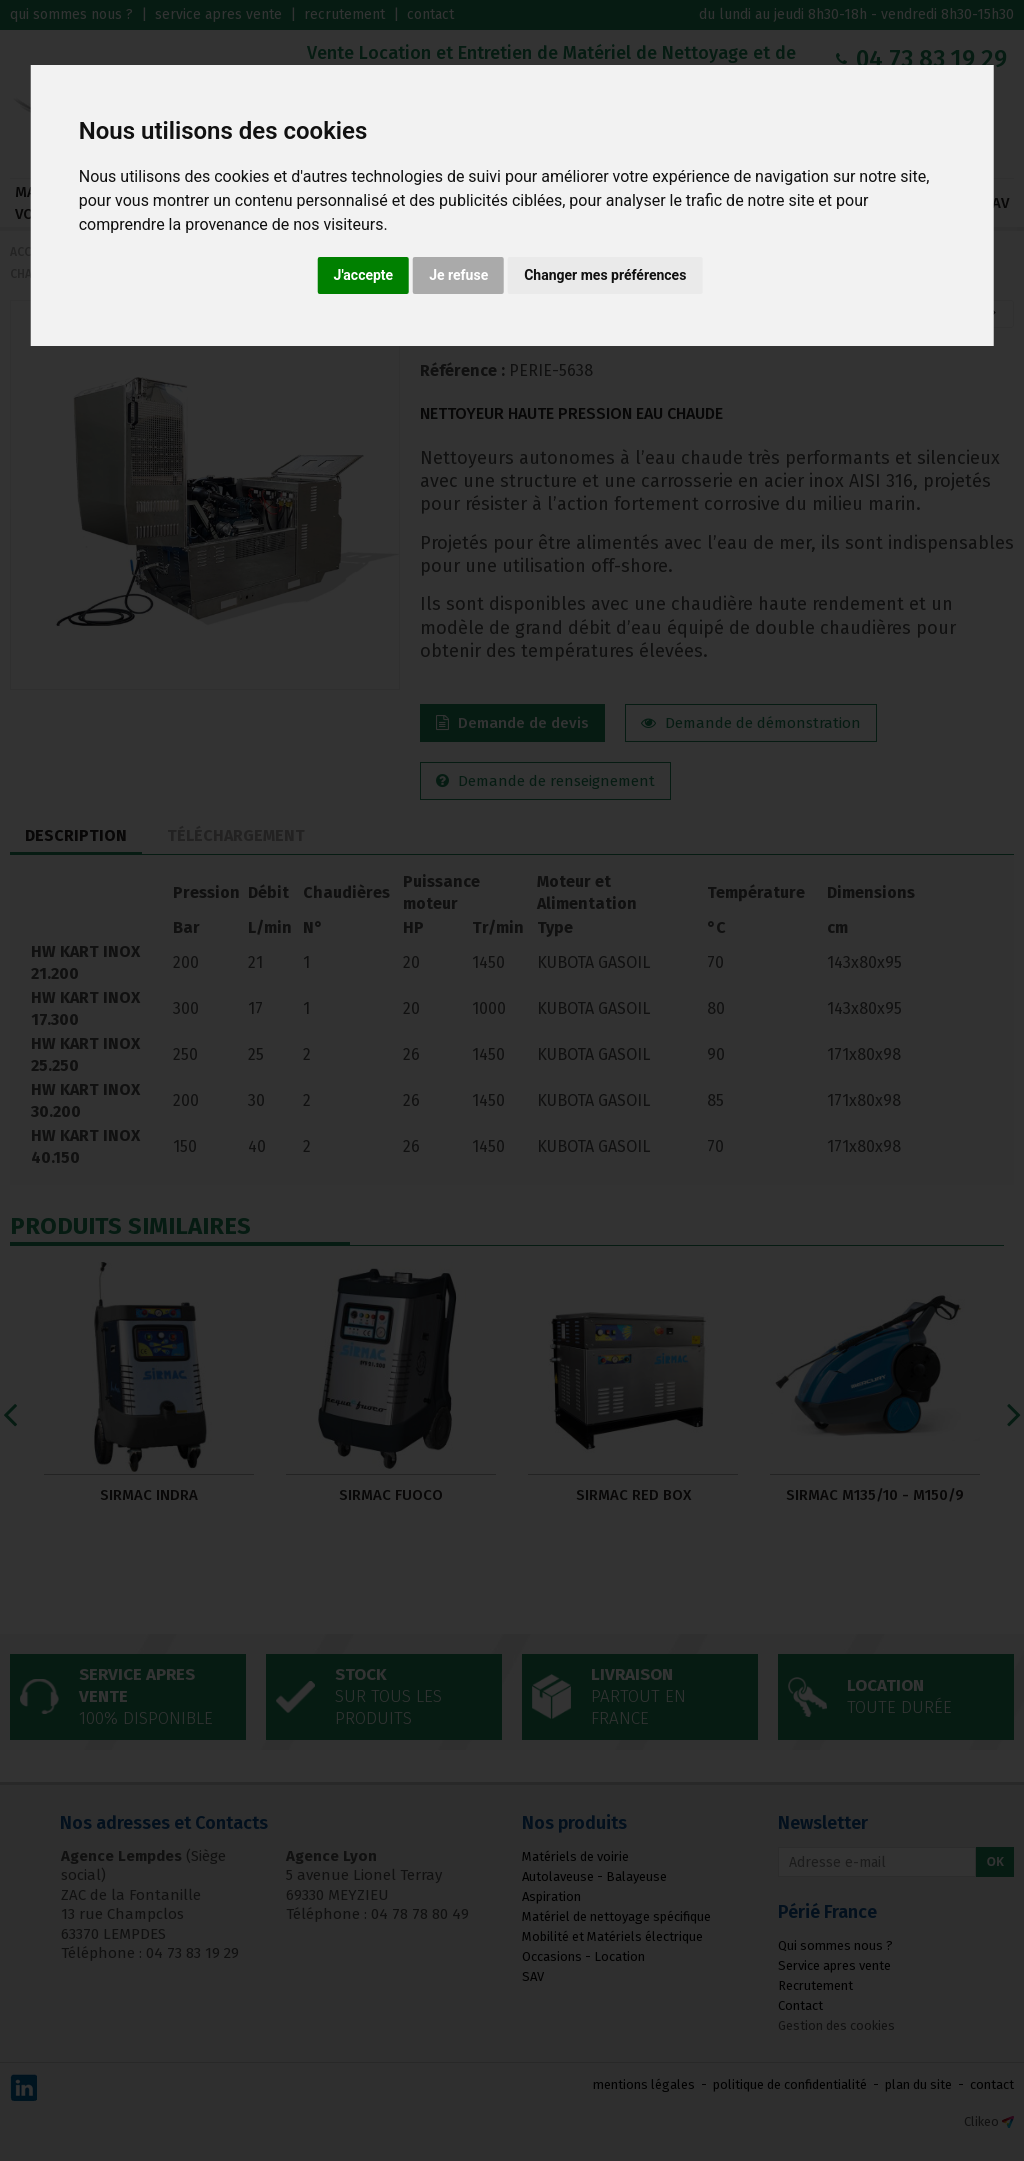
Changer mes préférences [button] (605, 275)
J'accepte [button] (364, 275)
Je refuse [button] (458, 275)
